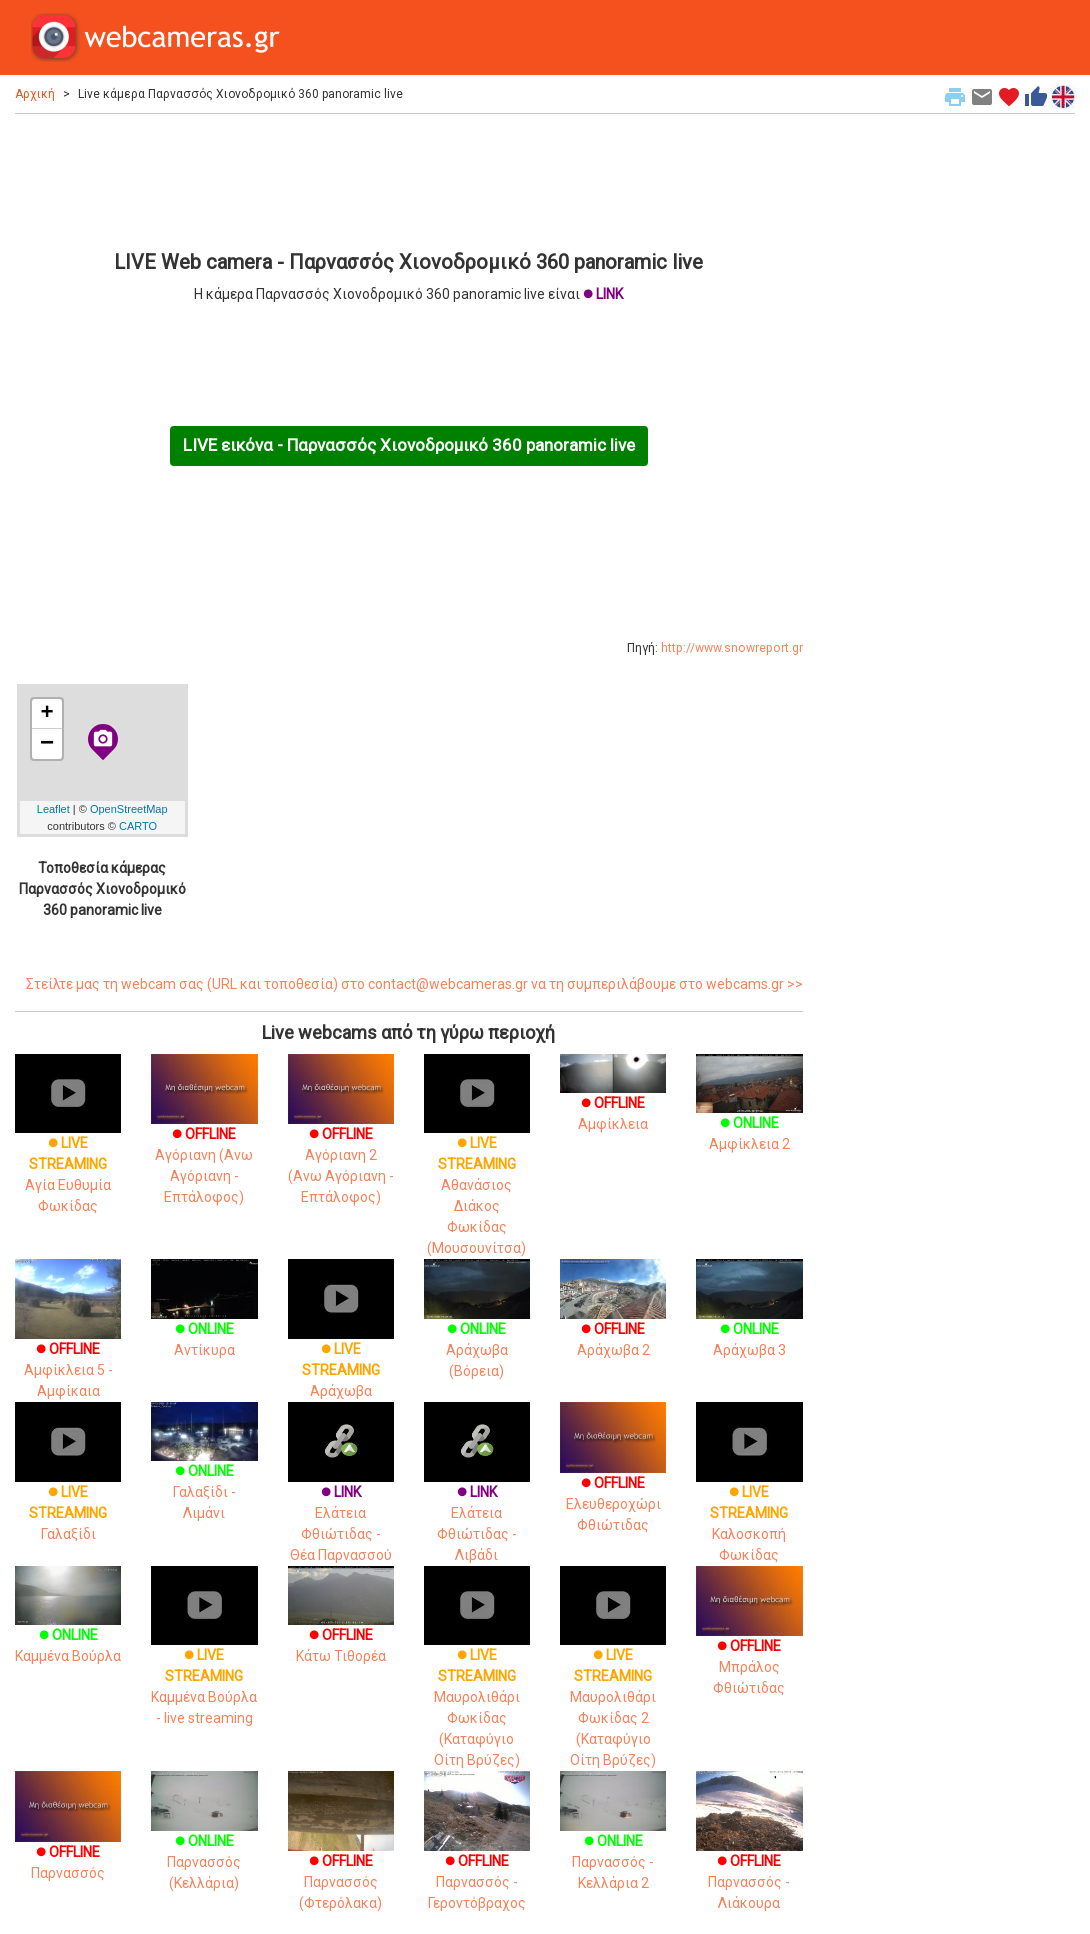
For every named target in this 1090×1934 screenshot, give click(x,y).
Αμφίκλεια (613, 1098)
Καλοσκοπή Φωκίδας (749, 1498)
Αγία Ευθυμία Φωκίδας (68, 1149)
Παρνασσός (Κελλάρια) (204, 1841)
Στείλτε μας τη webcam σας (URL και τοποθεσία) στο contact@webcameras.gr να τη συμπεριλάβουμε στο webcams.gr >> (414, 984)
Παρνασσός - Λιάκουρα (749, 1856)
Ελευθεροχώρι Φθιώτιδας (613, 1480)
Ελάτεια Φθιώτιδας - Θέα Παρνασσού (341, 1498)
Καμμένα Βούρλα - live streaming (204, 1661)
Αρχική (35, 94)
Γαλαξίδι (68, 1487)
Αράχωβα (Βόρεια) (477, 1329)
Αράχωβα (341, 1344)
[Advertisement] (409, 179)
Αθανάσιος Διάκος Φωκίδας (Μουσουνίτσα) (477, 1170)
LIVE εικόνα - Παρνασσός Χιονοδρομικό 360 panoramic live (409, 445)
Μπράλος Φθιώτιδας (749, 1644)
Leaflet (53, 809)
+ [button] (47, 714)
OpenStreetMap (129, 809)
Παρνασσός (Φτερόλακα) (341, 1856)
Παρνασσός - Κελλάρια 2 (613, 1841)
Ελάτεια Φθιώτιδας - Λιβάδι (477, 1498)
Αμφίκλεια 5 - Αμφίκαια (68, 1344)
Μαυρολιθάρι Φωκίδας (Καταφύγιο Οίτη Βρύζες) (477, 1682)
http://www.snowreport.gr (732, 648)
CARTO (138, 826)
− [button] (47, 744)
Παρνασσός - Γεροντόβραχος (477, 1856)
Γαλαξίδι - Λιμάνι (204, 1471)
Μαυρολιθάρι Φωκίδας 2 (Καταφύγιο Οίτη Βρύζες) (613, 1682)
